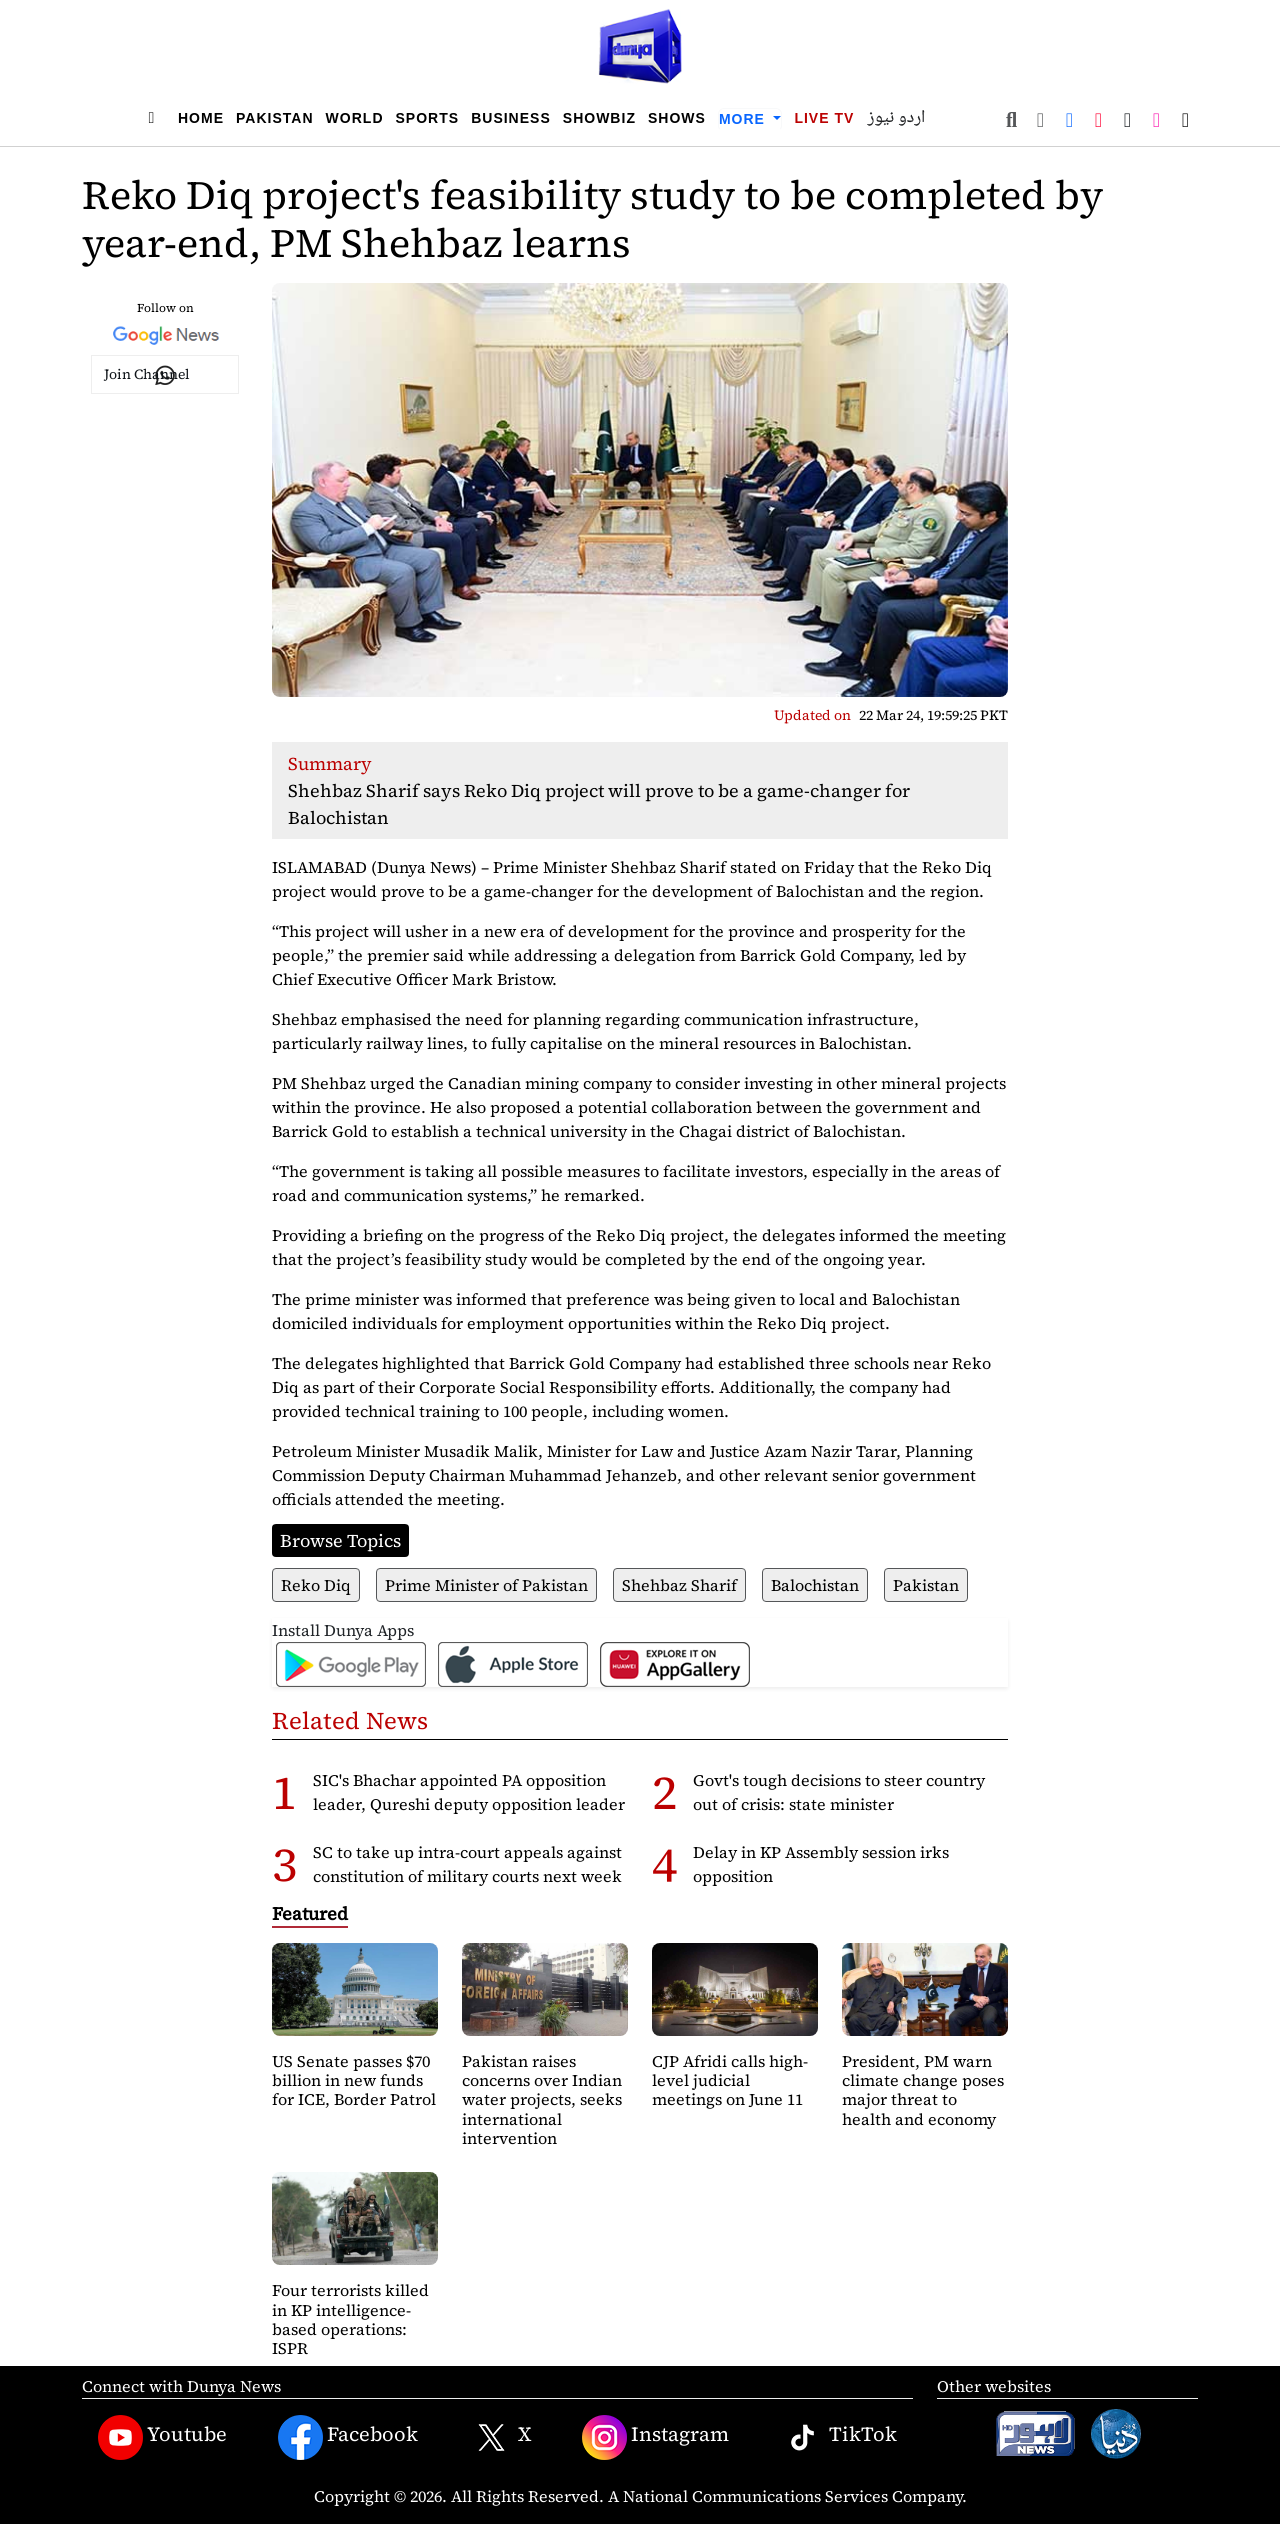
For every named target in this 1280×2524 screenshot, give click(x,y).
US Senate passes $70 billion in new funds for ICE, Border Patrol (354, 2080)
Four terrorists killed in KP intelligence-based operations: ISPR (350, 2319)
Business (511, 118)
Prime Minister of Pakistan (486, 1585)
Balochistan (815, 1585)
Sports (428, 118)
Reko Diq (316, 1585)
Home (201, 118)
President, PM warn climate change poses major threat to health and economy (923, 2090)
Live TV (824, 118)
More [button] (744, 119)
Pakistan (275, 118)
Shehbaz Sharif (679, 1585)
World (355, 118)
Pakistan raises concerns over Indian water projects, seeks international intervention (542, 2099)
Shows (677, 118)
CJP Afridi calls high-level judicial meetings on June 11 (730, 2080)
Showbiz (599, 118)
